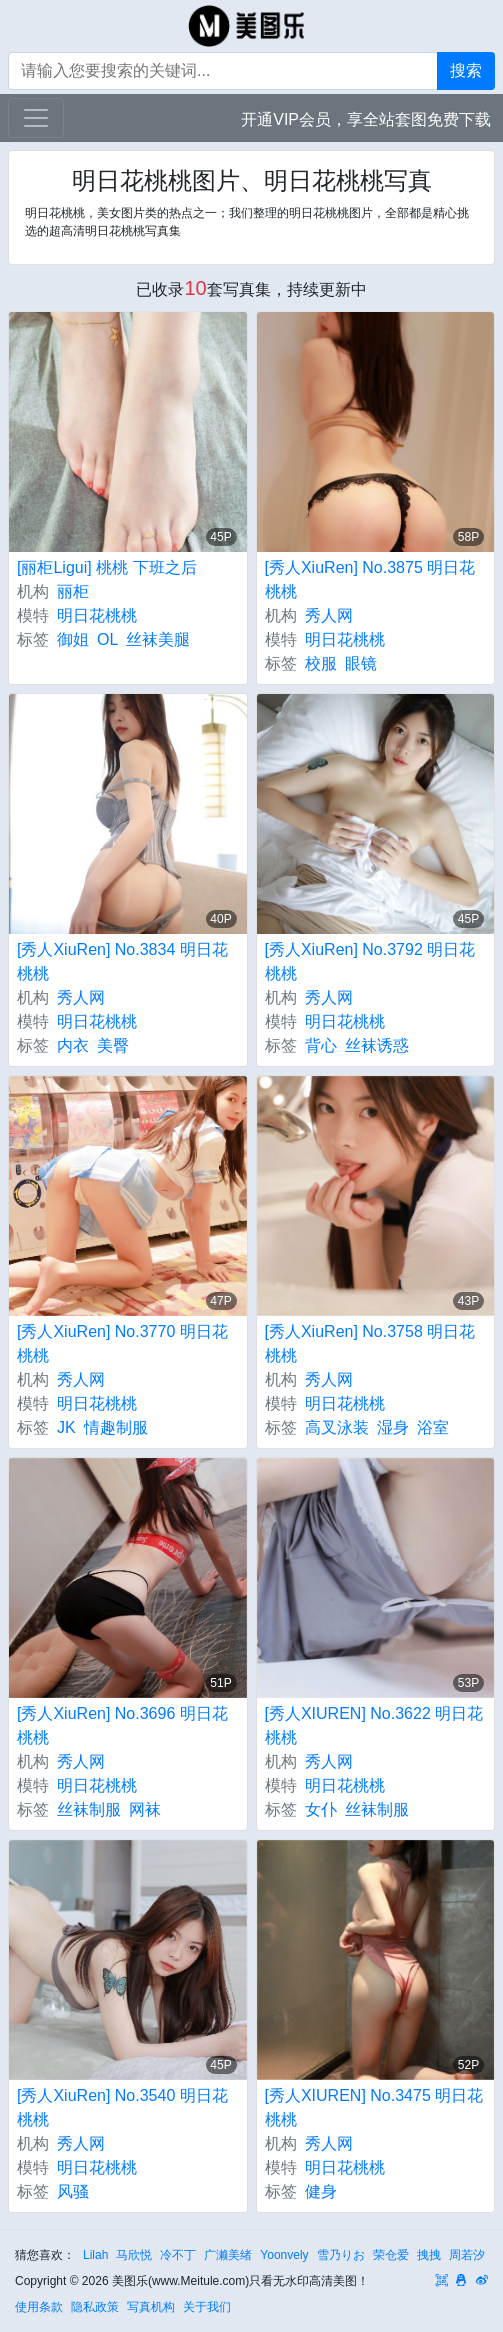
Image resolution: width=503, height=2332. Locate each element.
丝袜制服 (89, 1809)
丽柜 (73, 591)
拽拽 (429, 2255)
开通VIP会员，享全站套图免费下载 (366, 119)
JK (66, 1427)
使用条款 (39, 2307)
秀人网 (329, 615)
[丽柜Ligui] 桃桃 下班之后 (107, 567)
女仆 (321, 1809)
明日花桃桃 (97, 615)
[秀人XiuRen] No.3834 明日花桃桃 (122, 961)
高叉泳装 (337, 1427)
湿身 (393, 1427)
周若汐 (467, 2255)
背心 (321, 1045)
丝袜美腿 (158, 639)
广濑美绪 (228, 2255)
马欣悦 (134, 2255)
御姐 (73, 639)
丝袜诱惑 (377, 1045)
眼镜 (361, 663)
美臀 (113, 1045)
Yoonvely (284, 2255)
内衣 (73, 1045)
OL (107, 639)
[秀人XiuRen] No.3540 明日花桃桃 (122, 2107)
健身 (321, 2191)
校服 (321, 663)
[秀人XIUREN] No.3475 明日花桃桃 (374, 2107)
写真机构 (151, 2307)
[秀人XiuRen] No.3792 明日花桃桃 (370, 961)
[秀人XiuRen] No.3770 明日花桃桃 (122, 1343)
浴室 (433, 1427)
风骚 (73, 2191)
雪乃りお (341, 2255)
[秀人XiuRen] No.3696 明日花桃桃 (122, 1725)
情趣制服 (116, 1427)
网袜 (145, 1809)
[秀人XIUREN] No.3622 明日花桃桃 (374, 1725)
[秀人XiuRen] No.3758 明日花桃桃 (370, 1343)
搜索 (466, 70)
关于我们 (207, 2307)
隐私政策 (95, 2307)
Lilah (95, 2255)
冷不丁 (178, 2255)
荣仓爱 (391, 2255)
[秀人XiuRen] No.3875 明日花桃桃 (370, 579)
